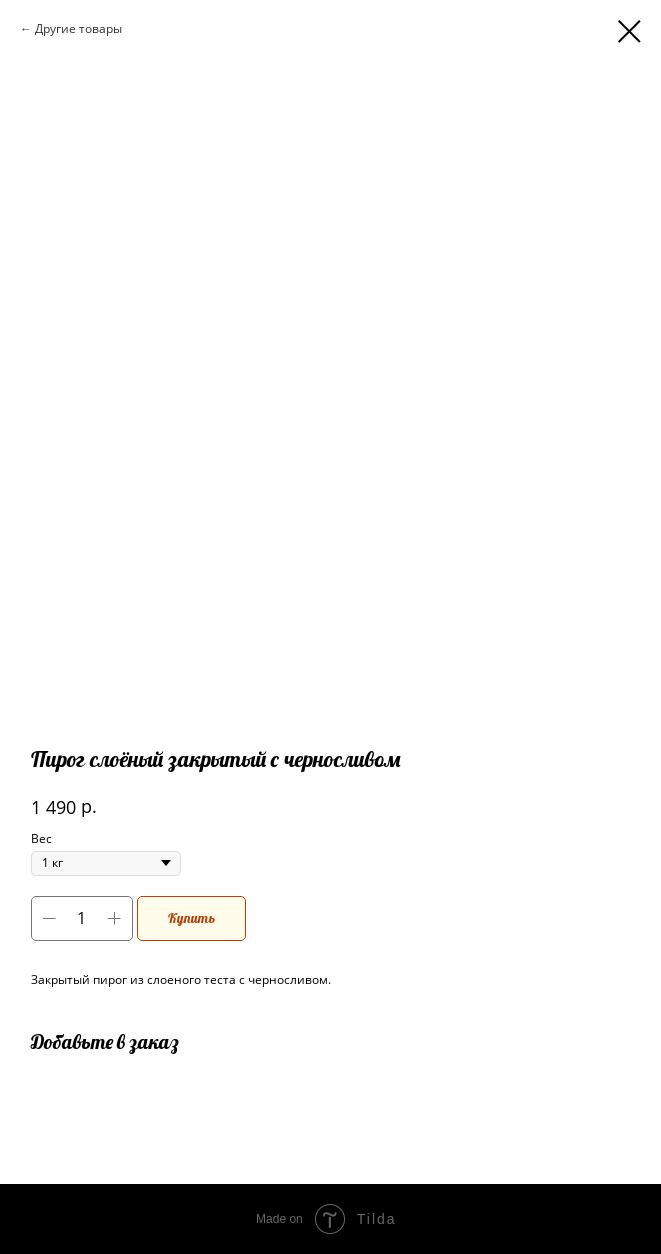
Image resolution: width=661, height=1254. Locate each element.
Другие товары (78, 28)
